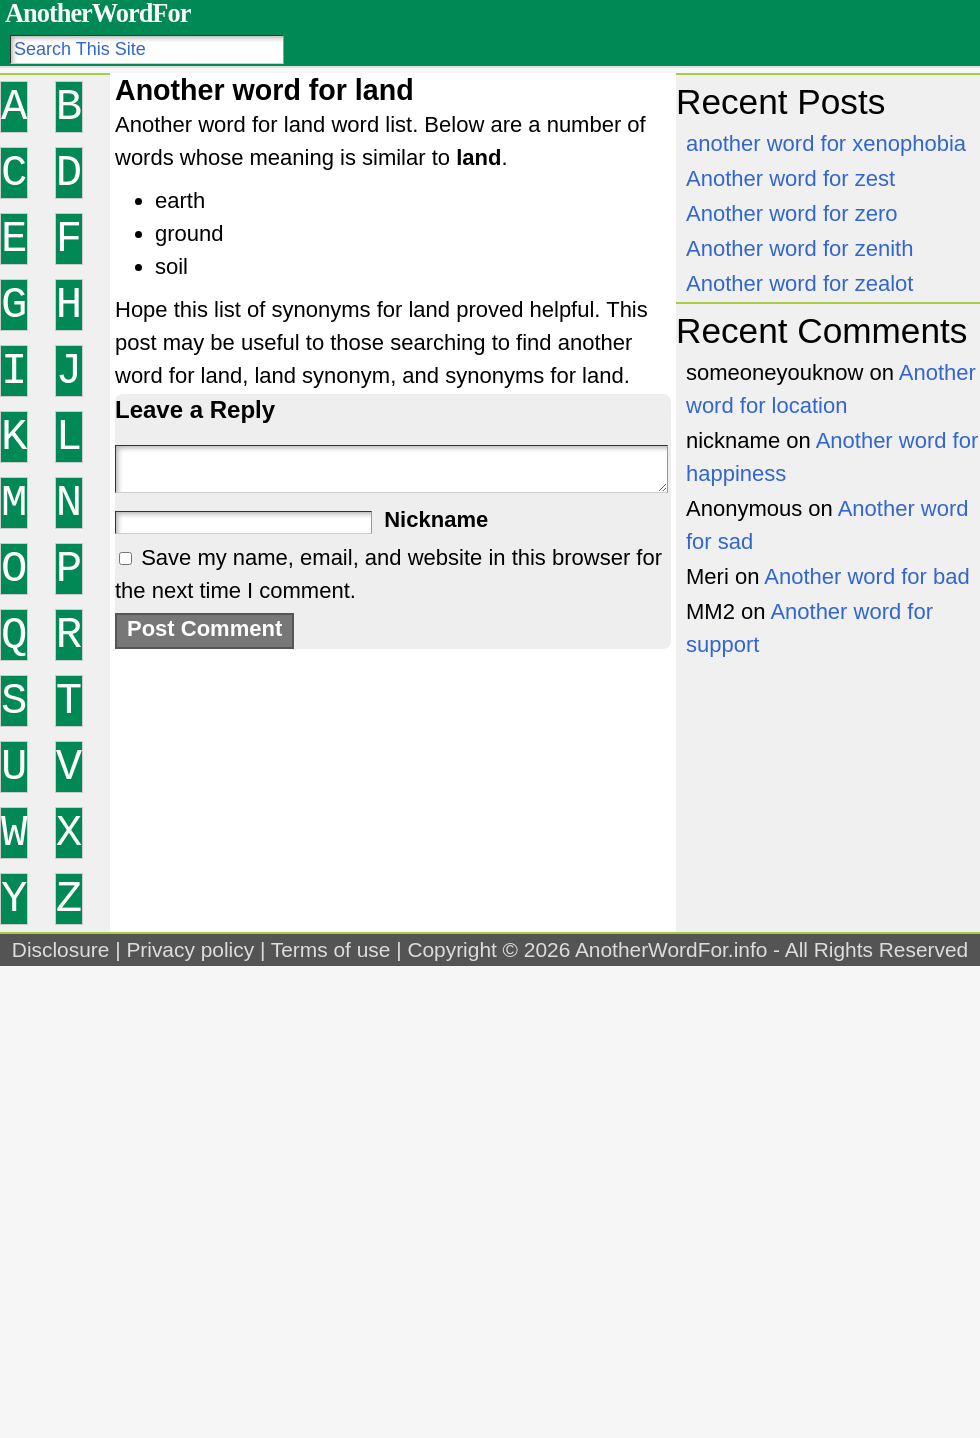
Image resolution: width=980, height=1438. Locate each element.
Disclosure (61, 949)
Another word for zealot (799, 283)
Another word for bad (866, 576)
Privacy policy (190, 949)
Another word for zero (792, 213)
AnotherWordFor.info (671, 949)
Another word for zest (790, 178)
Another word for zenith (799, 248)
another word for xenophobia (826, 143)
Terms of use (331, 949)
